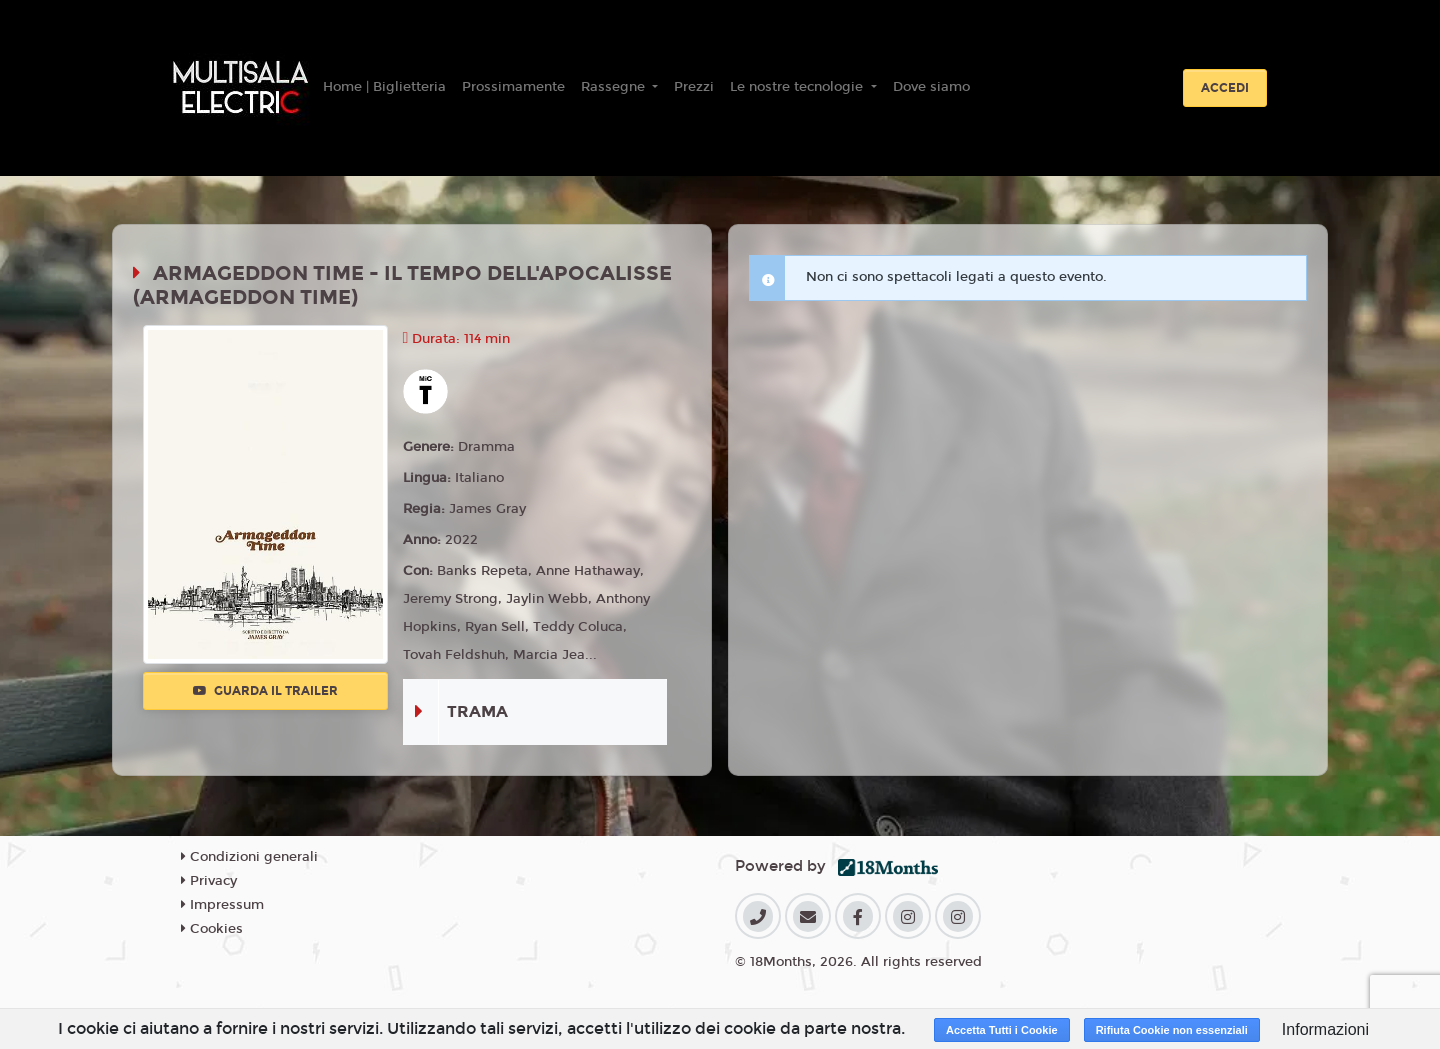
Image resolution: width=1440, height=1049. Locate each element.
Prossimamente (513, 87)
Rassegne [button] (615, 87)
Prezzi (694, 87)
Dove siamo (931, 87)
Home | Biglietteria (384, 87)
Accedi (1225, 88)
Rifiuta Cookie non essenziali (1172, 1030)
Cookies (212, 929)
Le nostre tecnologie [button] (798, 87)
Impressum (222, 905)
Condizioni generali (249, 857)
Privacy (209, 881)
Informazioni (1325, 1029)
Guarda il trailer (265, 691)
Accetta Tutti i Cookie (1002, 1030)
